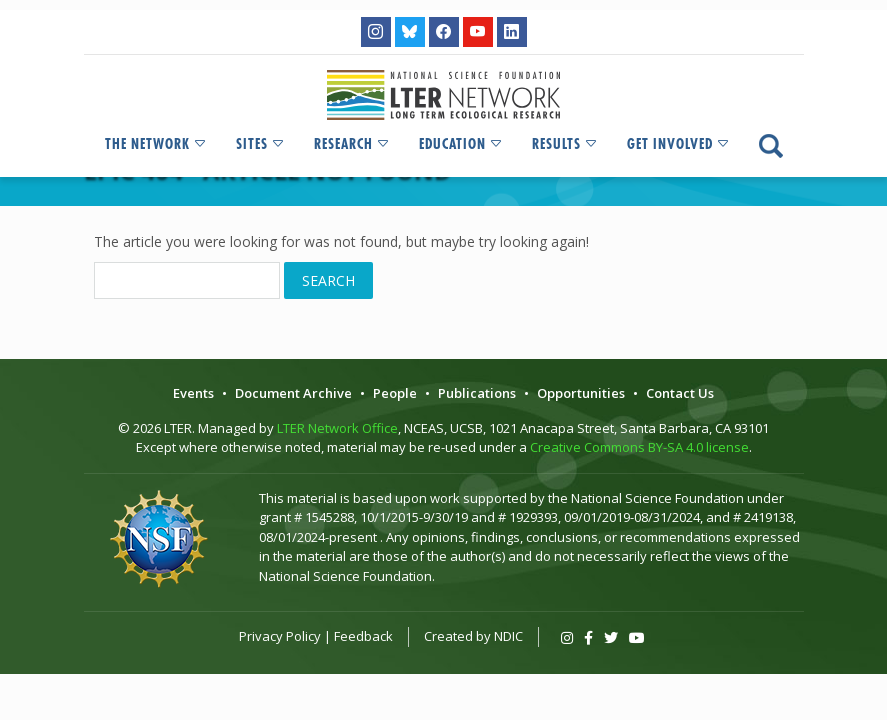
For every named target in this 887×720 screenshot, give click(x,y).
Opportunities (581, 393)
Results (565, 144)
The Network (156, 144)
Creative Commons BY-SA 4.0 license (639, 447)
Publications (477, 393)
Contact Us (680, 393)
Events (193, 393)
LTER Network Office (337, 428)
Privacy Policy (280, 636)
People (395, 393)
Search (328, 280)
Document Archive (293, 393)
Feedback (363, 636)
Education (461, 144)
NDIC (508, 636)
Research (352, 144)
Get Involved (679, 144)
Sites (261, 144)
